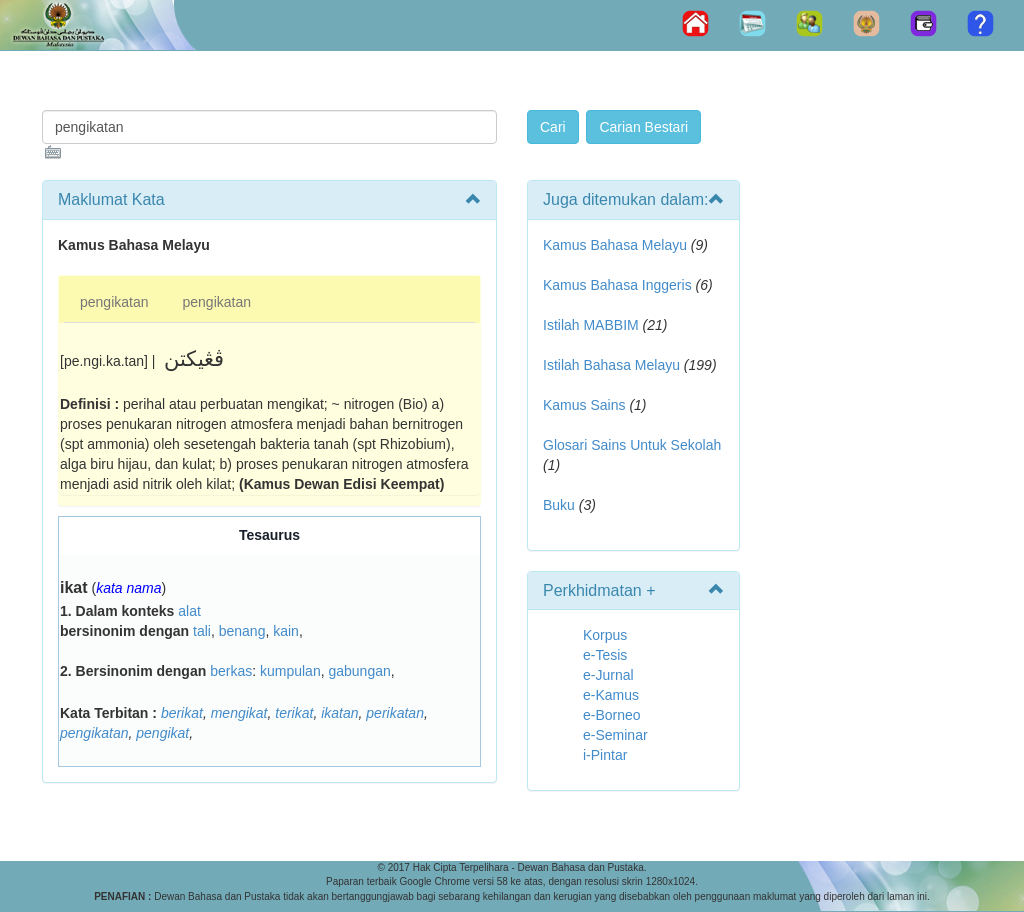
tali (202, 631)
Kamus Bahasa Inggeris (617, 285)
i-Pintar (605, 755)
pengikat (162, 733)
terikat (294, 713)
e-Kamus (611, 695)
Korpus (605, 635)
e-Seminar (615, 735)
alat (189, 611)
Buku (559, 505)
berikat (182, 713)
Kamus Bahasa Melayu (617, 245)
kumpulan (290, 671)
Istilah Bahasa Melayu (611, 365)
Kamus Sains (584, 405)
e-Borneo (612, 715)
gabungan (359, 671)
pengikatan (114, 302)
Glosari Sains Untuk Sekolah (632, 445)
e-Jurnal (608, 675)
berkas (231, 671)
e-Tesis (605, 655)
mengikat (239, 713)
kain (286, 631)
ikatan (339, 713)
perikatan (395, 713)
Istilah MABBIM (591, 325)
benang (242, 631)
